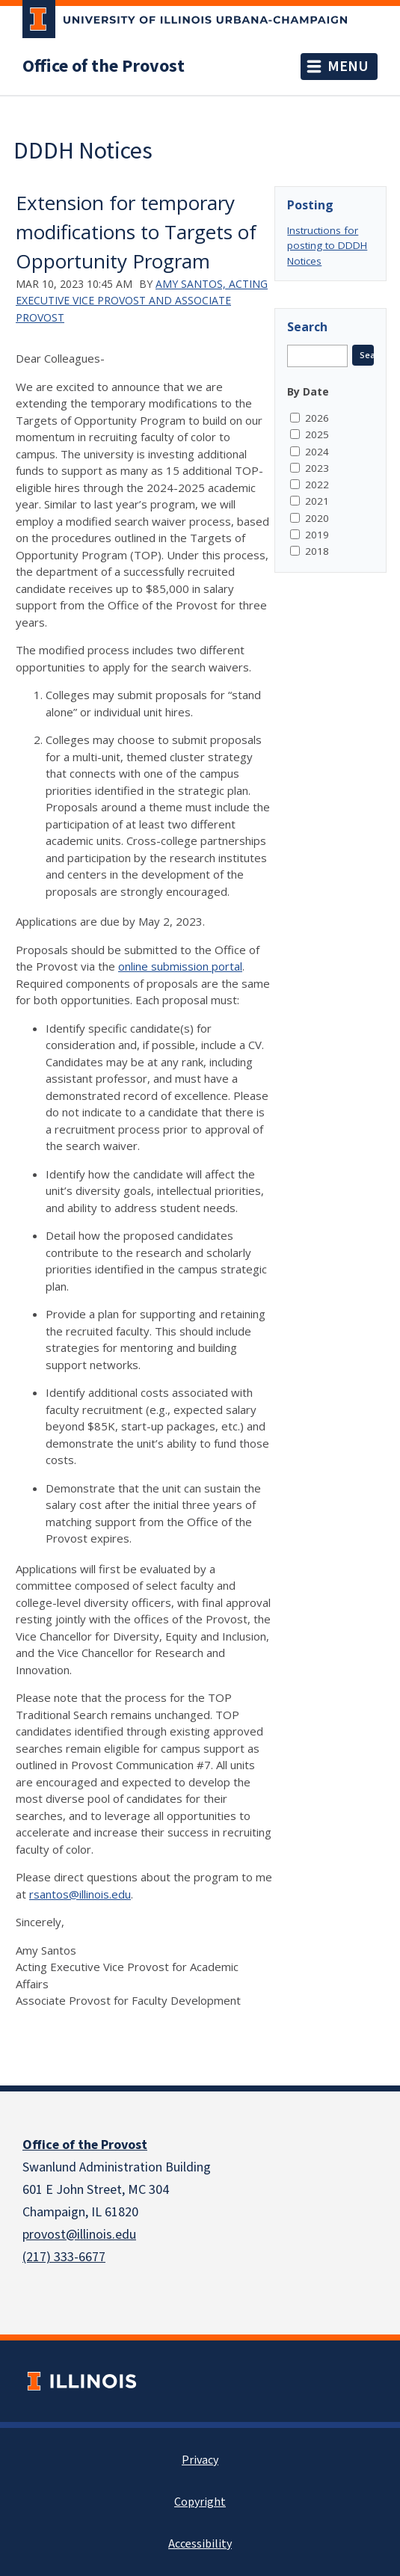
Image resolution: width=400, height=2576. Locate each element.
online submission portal (180, 966)
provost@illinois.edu (79, 2234)
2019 (317, 534)
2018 (317, 551)
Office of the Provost (103, 66)
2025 (317, 434)
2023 (317, 468)
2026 (317, 418)
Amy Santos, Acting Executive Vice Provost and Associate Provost (142, 301)
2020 (317, 518)
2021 (317, 501)
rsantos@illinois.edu (80, 1894)
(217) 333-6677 (63, 2257)
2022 (317, 484)
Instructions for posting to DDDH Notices (327, 246)
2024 (317, 451)
